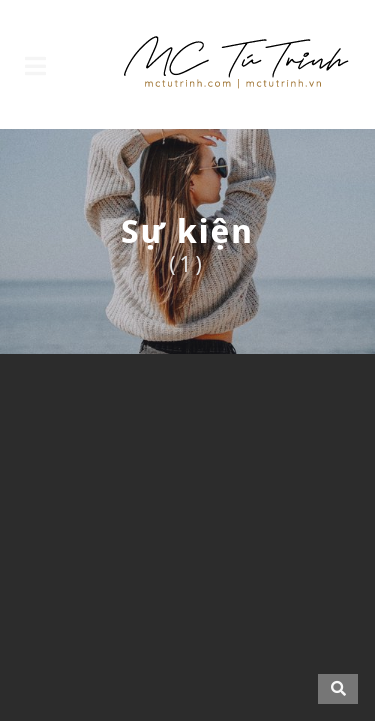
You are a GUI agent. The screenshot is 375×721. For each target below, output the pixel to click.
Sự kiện (187, 230)
